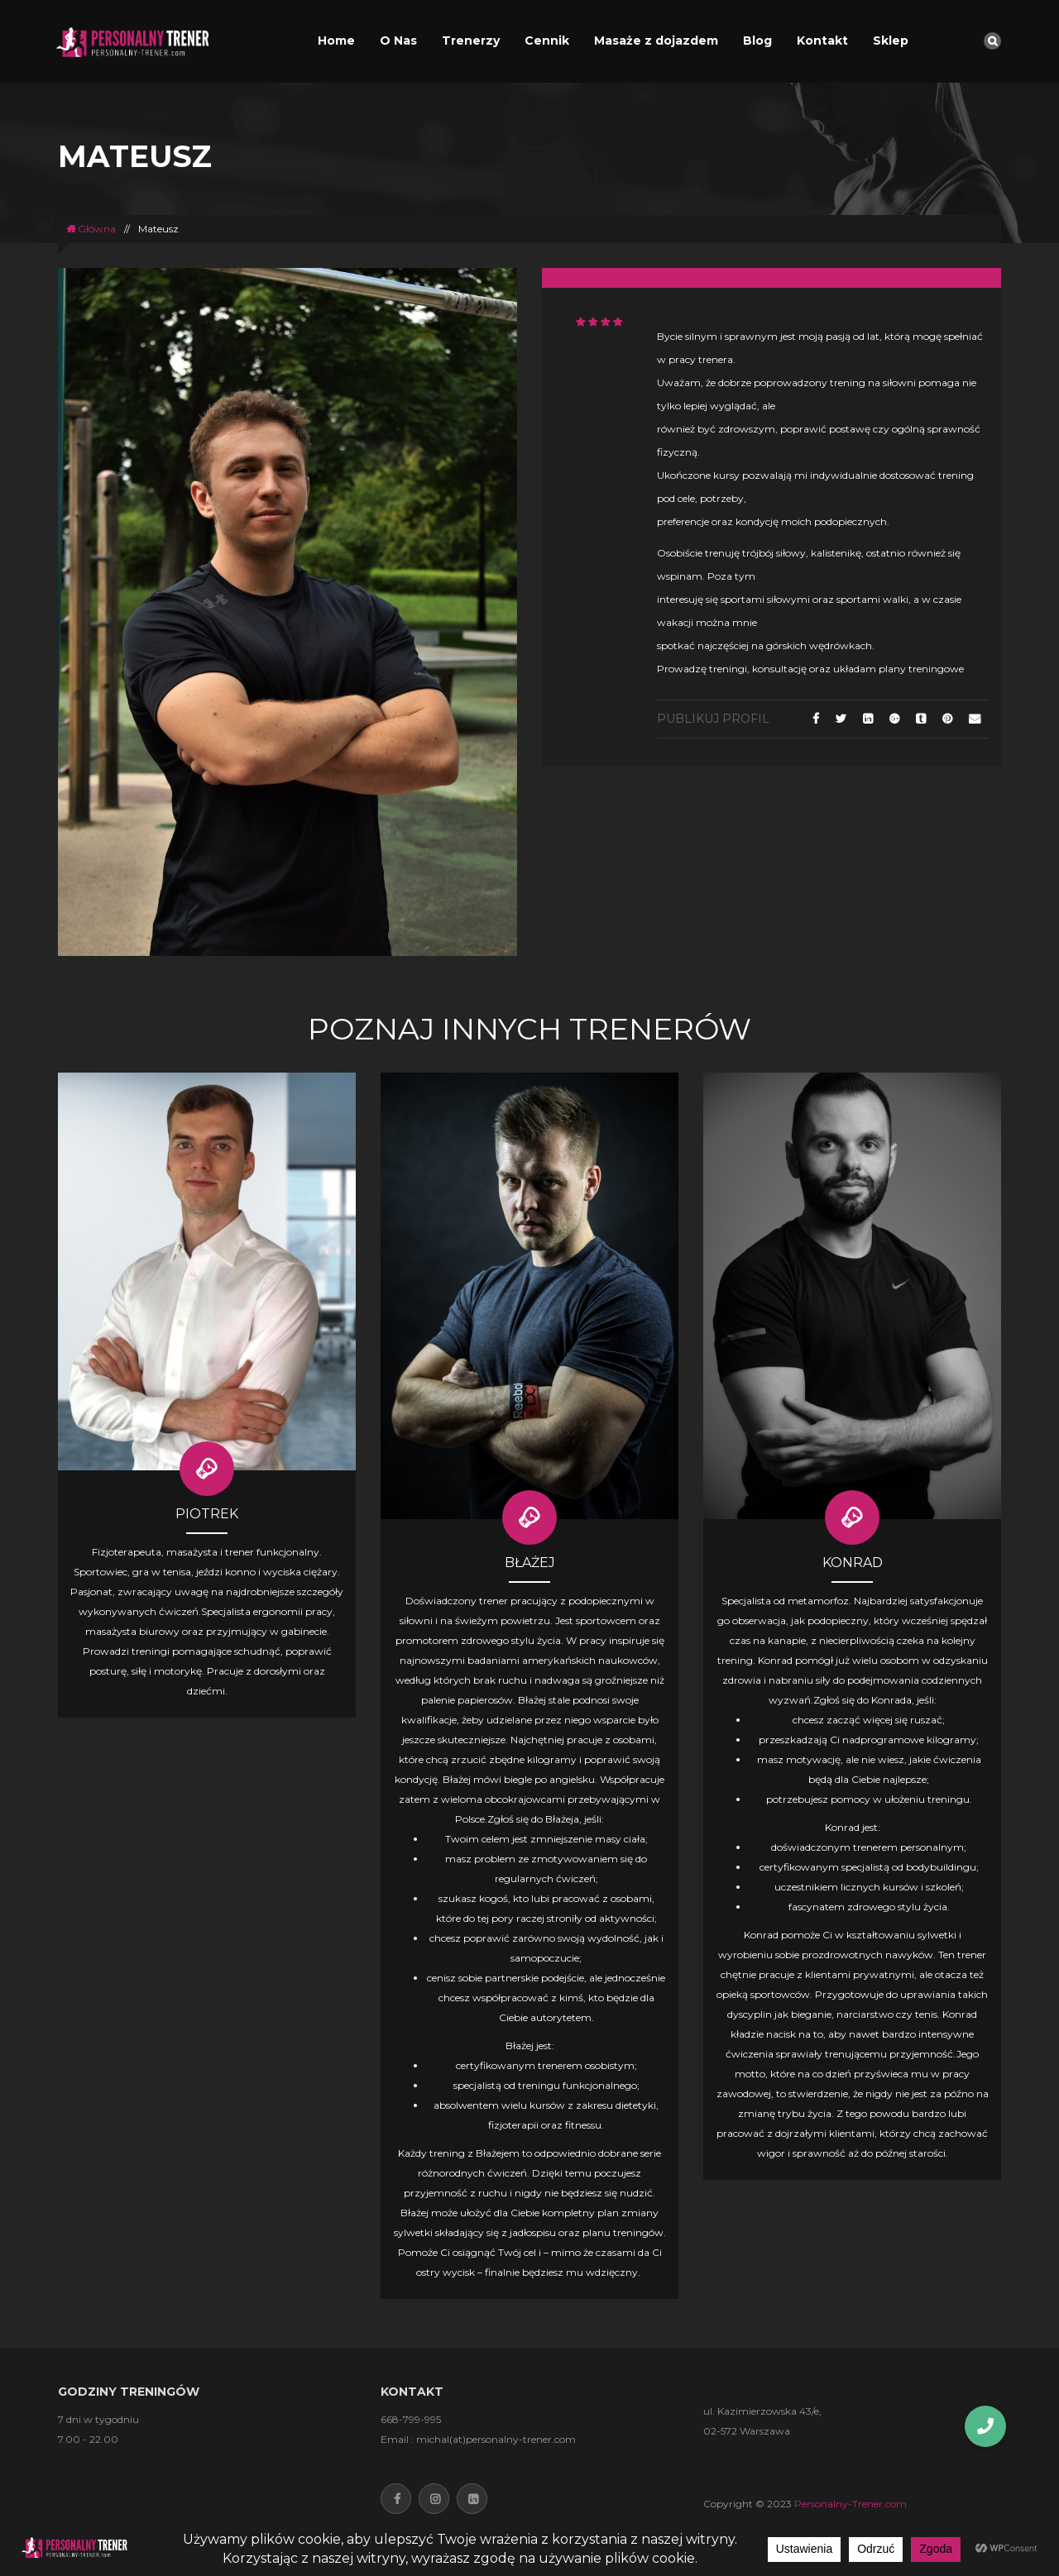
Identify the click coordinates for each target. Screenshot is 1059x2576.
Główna (91, 228)
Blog (757, 40)
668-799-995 (411, 2419)
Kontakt (822, 40)
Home (336, 40)
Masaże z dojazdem (656, 40)
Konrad (852, 1562)
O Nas (398, 40)
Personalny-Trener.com (850, 2503)
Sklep (890, 40)
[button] (985, 2426)
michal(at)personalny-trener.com (496, 2439)
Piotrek (206, 1514)
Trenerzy (471, 40)
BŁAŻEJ (530, 1562)
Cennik (547, 40)
